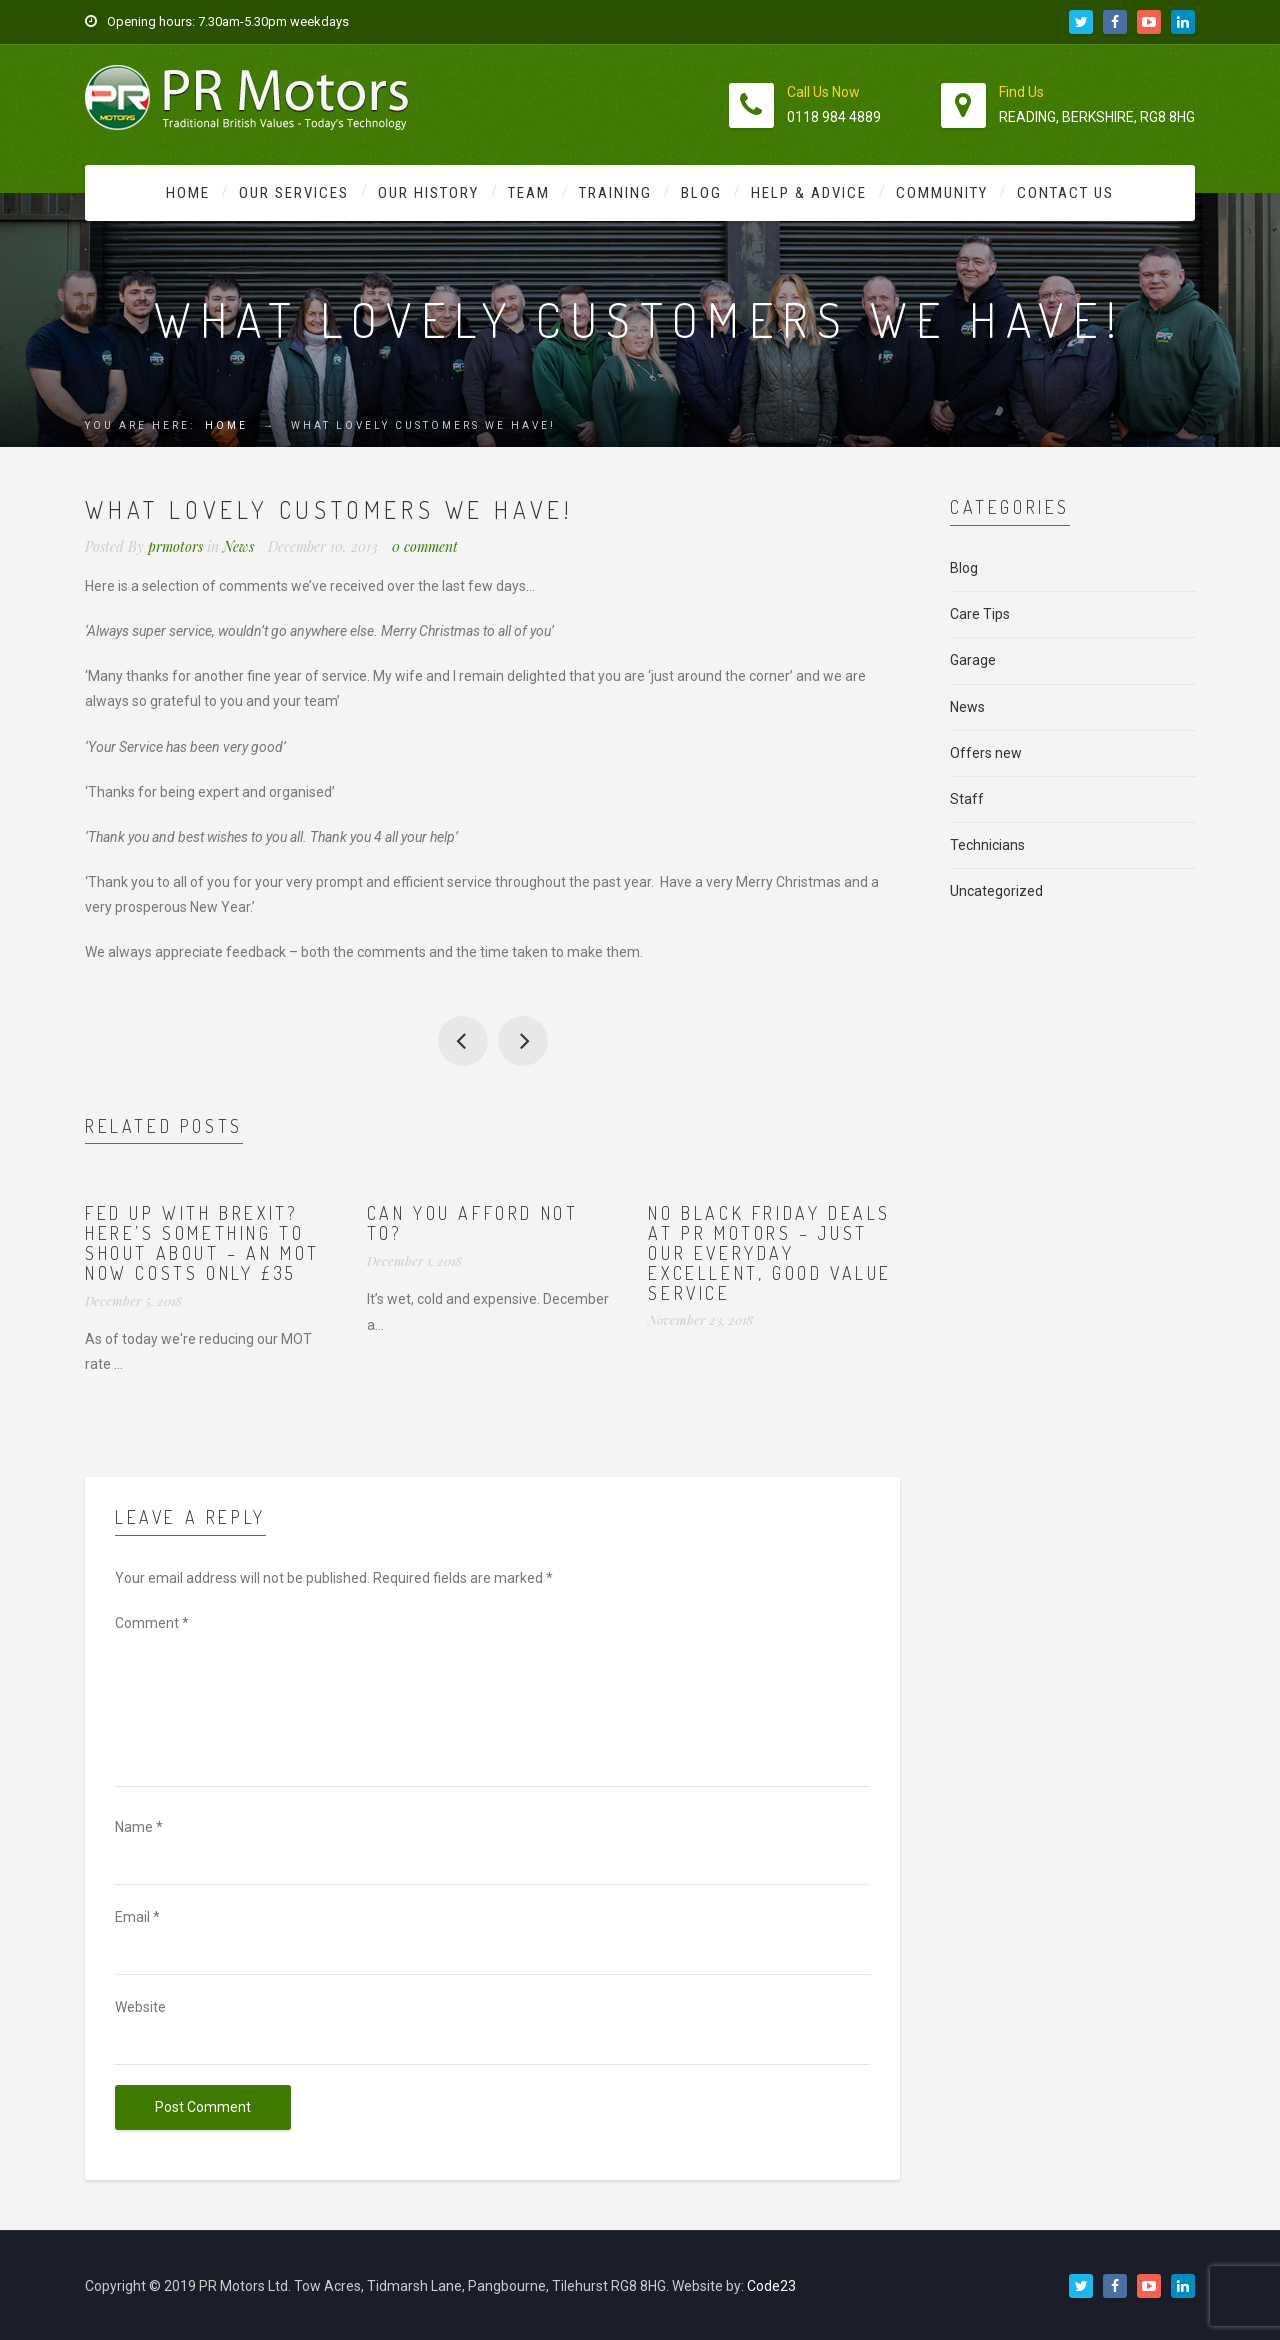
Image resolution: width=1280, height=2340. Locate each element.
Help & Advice (809, 193)
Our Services (294, 193)
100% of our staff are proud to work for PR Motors (523, 1041)
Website (140, 2007)
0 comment (425, 546)
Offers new (986, 753)
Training (615, 193)
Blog (701, 193)
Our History (428, 193)
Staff (967, 799)
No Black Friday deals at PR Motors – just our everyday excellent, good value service (770, 1252)
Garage (973, 660)
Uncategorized (996, 891)
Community (942, 193)
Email (137, 1917)
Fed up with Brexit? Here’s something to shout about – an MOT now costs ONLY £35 (202, 1242)
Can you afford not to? (473, 1223)
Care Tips (980, 614)
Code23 (771, 2286)
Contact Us (1065, 193)
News (238, 546)
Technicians (987, 845)
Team (529, 193)
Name (139, 1827)
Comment (152, 1623)
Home (188, 193)
